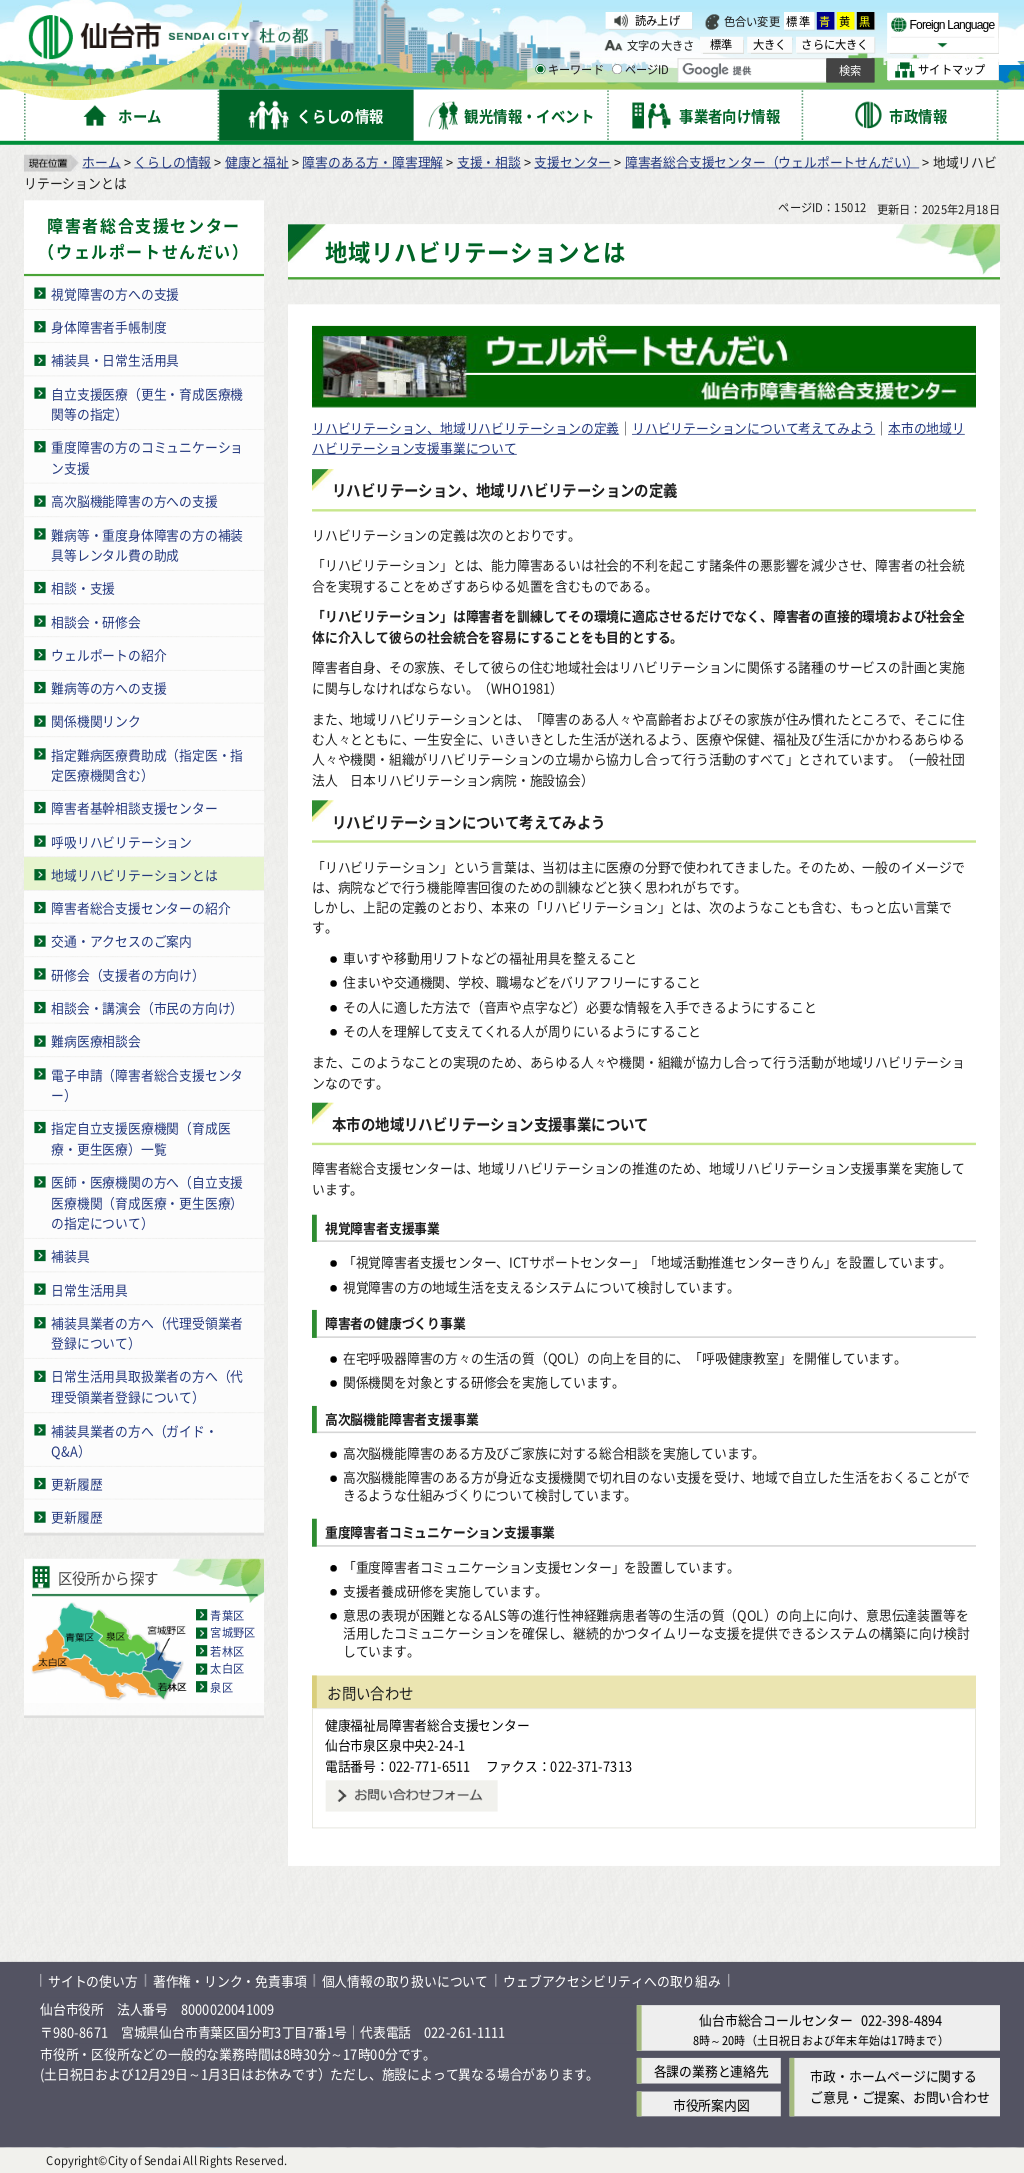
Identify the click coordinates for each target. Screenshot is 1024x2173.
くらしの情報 (172, 160)
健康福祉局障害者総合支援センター (427, 1723)
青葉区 (227, 1614)
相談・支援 (83, 587)
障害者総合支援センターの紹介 (140, 907)
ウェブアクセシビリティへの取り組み (612, 1979)
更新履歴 (76, 1482)
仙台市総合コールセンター (776, 2019)
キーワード (569, 70)
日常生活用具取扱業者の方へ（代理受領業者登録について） (147, 1386)
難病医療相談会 (96, 1040)
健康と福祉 (257, 160)
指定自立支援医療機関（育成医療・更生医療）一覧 (140, 1138)
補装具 (70, 1255)
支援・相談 (489, 160)
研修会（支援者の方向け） (128, 973)
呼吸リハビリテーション (121, 840)
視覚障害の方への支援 (115, 292)
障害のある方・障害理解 (372, 160)
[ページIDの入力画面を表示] (617, 69)
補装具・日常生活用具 (115, 359)
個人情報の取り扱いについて (405, 1979)
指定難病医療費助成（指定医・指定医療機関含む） (147, 764)
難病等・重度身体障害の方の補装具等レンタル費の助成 (147, 544)
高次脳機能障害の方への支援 (134, 500)
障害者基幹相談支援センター (134, 807)
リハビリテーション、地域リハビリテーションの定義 (465, 426)
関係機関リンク (96, 720)
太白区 (227, 1668)
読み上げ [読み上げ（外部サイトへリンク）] (657, 20)
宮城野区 (232, 1632)
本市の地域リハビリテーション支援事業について (490, 1123)
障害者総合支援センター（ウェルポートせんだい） (772, 160)
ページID (641, 70)
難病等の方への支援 (108, 686)
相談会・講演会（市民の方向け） (147, 1006)
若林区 (227, 1650)
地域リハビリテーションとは (134, 873)
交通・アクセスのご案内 (121, 940)
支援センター (572, 160)
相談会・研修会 (96, 620)
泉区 (221, 1686)
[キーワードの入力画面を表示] (540, 69)
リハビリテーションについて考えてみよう (753, 426)
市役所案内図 (711, 2103)
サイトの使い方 (93, 1979)
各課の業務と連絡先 (711, 2070)
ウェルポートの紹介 (108, 653)
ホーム (101, 160)
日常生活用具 (89, 1288)
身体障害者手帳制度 (108, 325)
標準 (799, 21)
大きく (770, 44)
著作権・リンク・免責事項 (230, 1979)
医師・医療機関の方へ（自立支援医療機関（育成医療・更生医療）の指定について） (147, 1201)
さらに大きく (834, 44)
